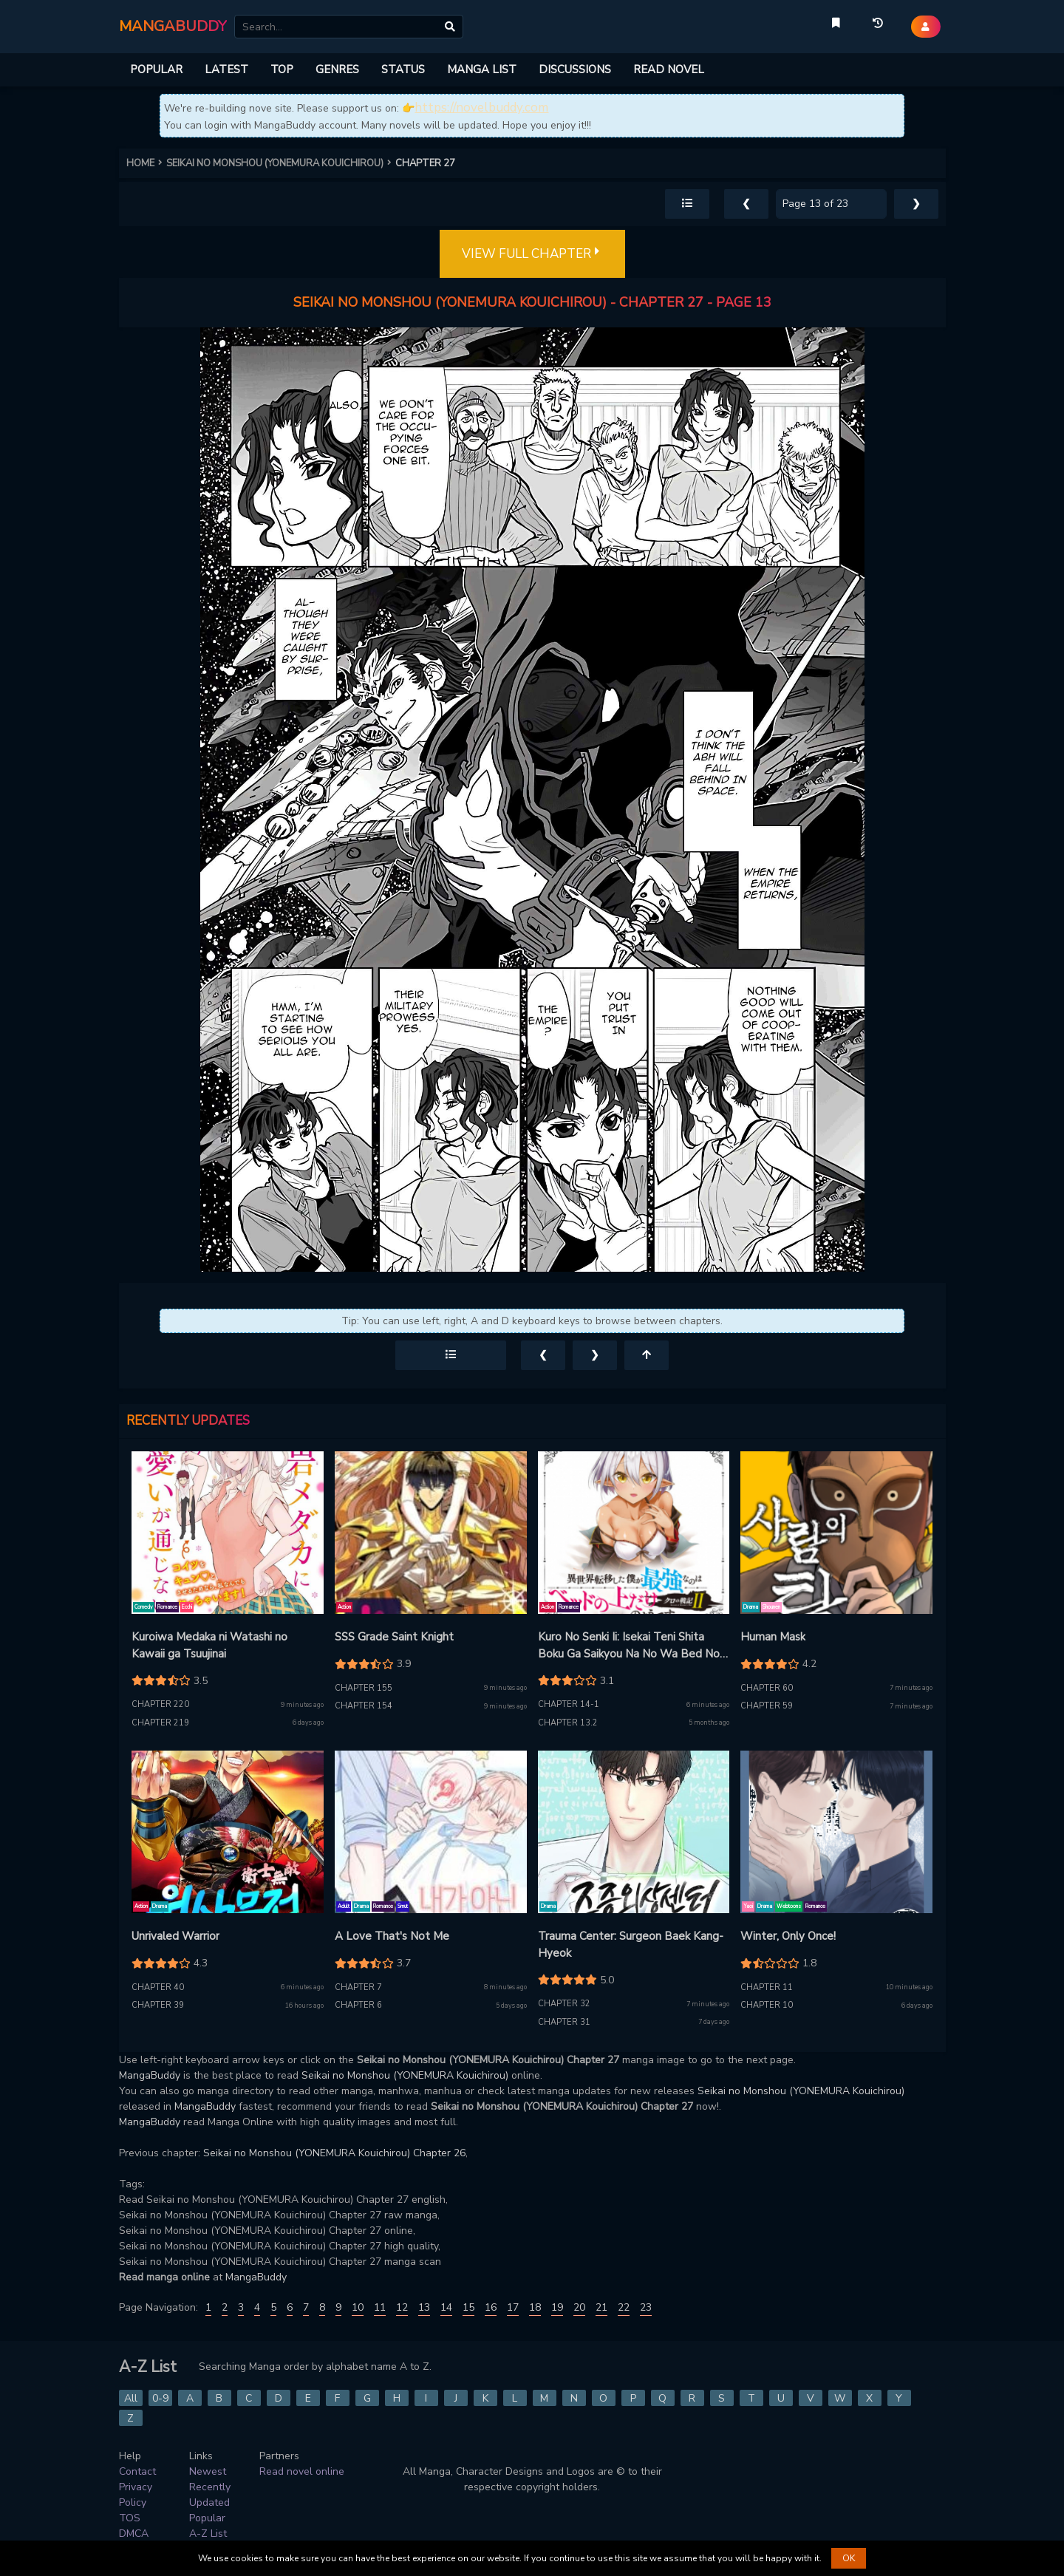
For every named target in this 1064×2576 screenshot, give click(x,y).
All (130, 2398)
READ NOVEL (668, 69)
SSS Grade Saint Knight (394, 1636)
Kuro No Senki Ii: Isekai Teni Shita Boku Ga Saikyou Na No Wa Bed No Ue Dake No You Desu (629, 1645)
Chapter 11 (766, 1987)
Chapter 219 (160, 1722)
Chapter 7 (358, 1987)
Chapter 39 (158, 2005)
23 (646, 2307)
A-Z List (208, 2533)
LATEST (226, 69)
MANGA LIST (481, 69)
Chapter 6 (358, 2005)
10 (358, 2307)
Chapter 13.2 (568, 1722)
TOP (281, 69)
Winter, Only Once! (788, 1936)
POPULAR (156, 69)
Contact (137, 2471)
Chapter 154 (363, 1705)
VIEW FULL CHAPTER (532, 254)
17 (513, 2307)
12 (402, 2307)
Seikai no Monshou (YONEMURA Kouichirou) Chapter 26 (334, 2153)
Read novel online (301, 2471)
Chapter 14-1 (568, 1704)
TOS (129, 2518)
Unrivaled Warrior (175, 1936)
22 (624, 2307)
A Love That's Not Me (392, 1936)
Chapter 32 (564, 2003)
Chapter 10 (766, 2005)
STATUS (403, 69)
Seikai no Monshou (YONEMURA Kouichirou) (404, 2075)
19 (557, 2307)
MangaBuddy (149, 2075)
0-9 (160, 2398)
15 (468, 2307)
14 (446, 2307)
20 (579, 2307)
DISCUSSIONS (575, 69)
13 (424, 2307)
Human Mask (772, 1636)
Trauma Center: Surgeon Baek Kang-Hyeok (630, 1944)
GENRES (337, 69)
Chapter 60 (766, 1688)
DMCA (134, 2533)
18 (535, 2307)
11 (380, 2307)
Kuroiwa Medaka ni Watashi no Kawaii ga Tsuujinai (209, 1645)
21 (601, 2307)
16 (491, 2307)
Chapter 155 (363, 1688)
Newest (207, 2471)
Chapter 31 (564, 2022)
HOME (146, 163)
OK (848, 2558)
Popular (207, 2518)
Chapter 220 (160, 1704)
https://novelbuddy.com (481, 107)
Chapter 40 (158, 1987)
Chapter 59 (766, 1705)
